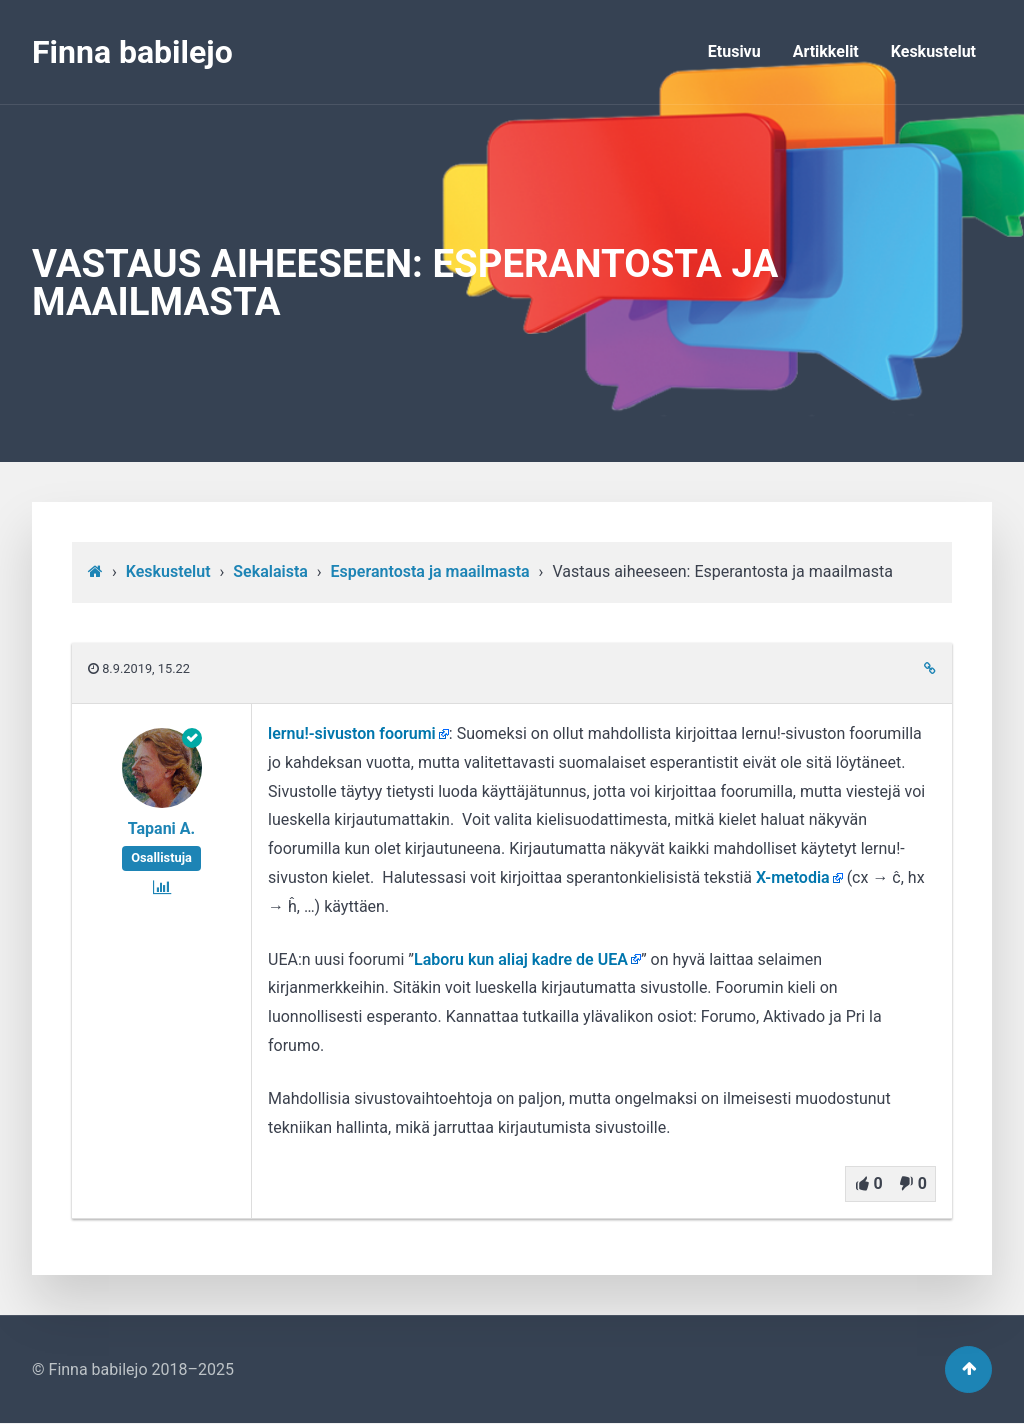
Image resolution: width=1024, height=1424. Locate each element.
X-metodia (793, 877)
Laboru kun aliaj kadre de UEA (521, 959)
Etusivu (734, 51)
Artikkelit (826, 51)
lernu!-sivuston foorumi (352, 733)
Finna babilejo (132, 52)
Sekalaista (270, 571)
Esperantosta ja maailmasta (430, 571)
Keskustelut (933, 51)
